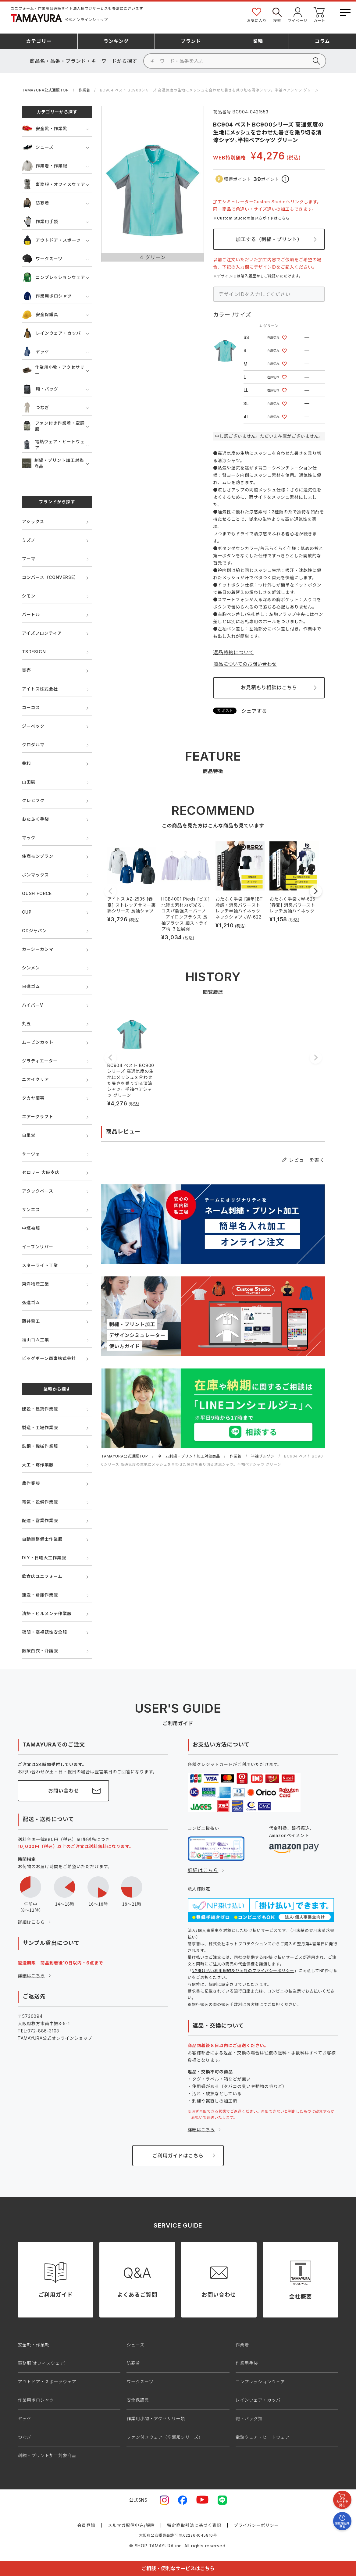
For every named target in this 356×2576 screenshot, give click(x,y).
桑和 (26, 763)
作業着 (84, 90)
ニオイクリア (35, 1079)
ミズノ (28, 540)
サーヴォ (31, 1153)
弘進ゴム (31, 1302)
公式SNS (138, 2500)
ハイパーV (32, 1005)
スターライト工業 (40, 1265)
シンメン (31, 967)
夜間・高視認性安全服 (44, 1632)
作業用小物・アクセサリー (53, 370)
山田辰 (28, 781)
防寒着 (35, 203)
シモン (28, 595)
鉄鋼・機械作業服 (40, 1446)
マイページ (297, 14)
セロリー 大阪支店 (40, 1172)
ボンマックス (35, 874)
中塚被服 (31, 1228)
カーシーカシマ (37, 949)
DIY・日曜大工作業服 (44, 1557)
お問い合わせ (63, 1791)
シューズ (38, 147)
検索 (277, 14)
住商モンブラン (37, 856)
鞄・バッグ (40, 389)
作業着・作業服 (44, 165)
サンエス (31, 1209)
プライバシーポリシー (256, 2525)
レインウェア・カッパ (51, 333)
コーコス (31, 707)
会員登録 (86, 2525)
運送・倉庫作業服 (40, 1594)
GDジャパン (34, 930)
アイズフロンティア (42, 633)
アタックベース (37, 1190)
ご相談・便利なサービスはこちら (178, 2568)
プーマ (28, 558)
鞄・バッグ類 (249, 2418)
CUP (26, 912)
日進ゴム (31, 986)
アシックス (33, 521)
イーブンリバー (37, 1246)
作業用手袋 (40, 221)
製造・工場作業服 (40, 1427)
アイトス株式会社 (40, 688)
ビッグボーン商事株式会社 (49, 1358)
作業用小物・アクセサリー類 (155, 2418)
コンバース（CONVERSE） (50, 577)
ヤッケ (35, 351)
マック (28, 837)
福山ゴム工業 (35, 1339)
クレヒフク (33, 800)
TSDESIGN (34, 651)
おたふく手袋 (35, 819)
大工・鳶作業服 (38, 1464)
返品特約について (233, 652)
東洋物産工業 (35, 1283)
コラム (322, 41)
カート (319, 14)
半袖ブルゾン (263, 1456)
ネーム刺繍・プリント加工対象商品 (189, 1456)
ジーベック (33, 726)
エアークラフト (37, 1116)
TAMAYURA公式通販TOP (45, 90)
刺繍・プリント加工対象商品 (53, 463)
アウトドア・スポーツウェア (47, 2381)
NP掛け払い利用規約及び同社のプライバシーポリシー (243, 1970)
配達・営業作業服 (40, 1520)
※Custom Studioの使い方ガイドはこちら (251, 218)
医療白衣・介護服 (40, 1650)
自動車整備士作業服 (42, 1539)
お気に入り (256, 14)
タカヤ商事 (33, 1098)
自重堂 (28, 1135)
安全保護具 (40, 314)
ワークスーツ (42, 258)
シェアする (254, 711)
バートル (31, 614)
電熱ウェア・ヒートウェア (53, 444)
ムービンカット (38, 1042)
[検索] (234, 61)
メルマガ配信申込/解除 (131, 2525)
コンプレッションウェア (53, 277)
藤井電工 (31, 1321)
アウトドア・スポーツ (51, 240)
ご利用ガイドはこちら (178, 2156)
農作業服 (31, 1483)
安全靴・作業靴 (44, 128)
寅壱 (26, 670)
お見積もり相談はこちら (269, 687)
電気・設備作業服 (40, 1501)
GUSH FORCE (37, 893)
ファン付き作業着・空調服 (53, 426)
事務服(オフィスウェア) (42, 2363)
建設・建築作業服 (40, 1408)
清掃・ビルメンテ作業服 (47, 1613)
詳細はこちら (31, 1922)
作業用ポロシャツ (47, 296)
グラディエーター (40, 1060)
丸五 (26, 1023)
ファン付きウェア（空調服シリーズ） (164, 2437)
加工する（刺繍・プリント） (269, 239)
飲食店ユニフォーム (42, 1576)
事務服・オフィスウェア (53, 184)
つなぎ (35, 407)
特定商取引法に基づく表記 (194, 2525)
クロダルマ (33, 744)
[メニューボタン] (344, 11)
